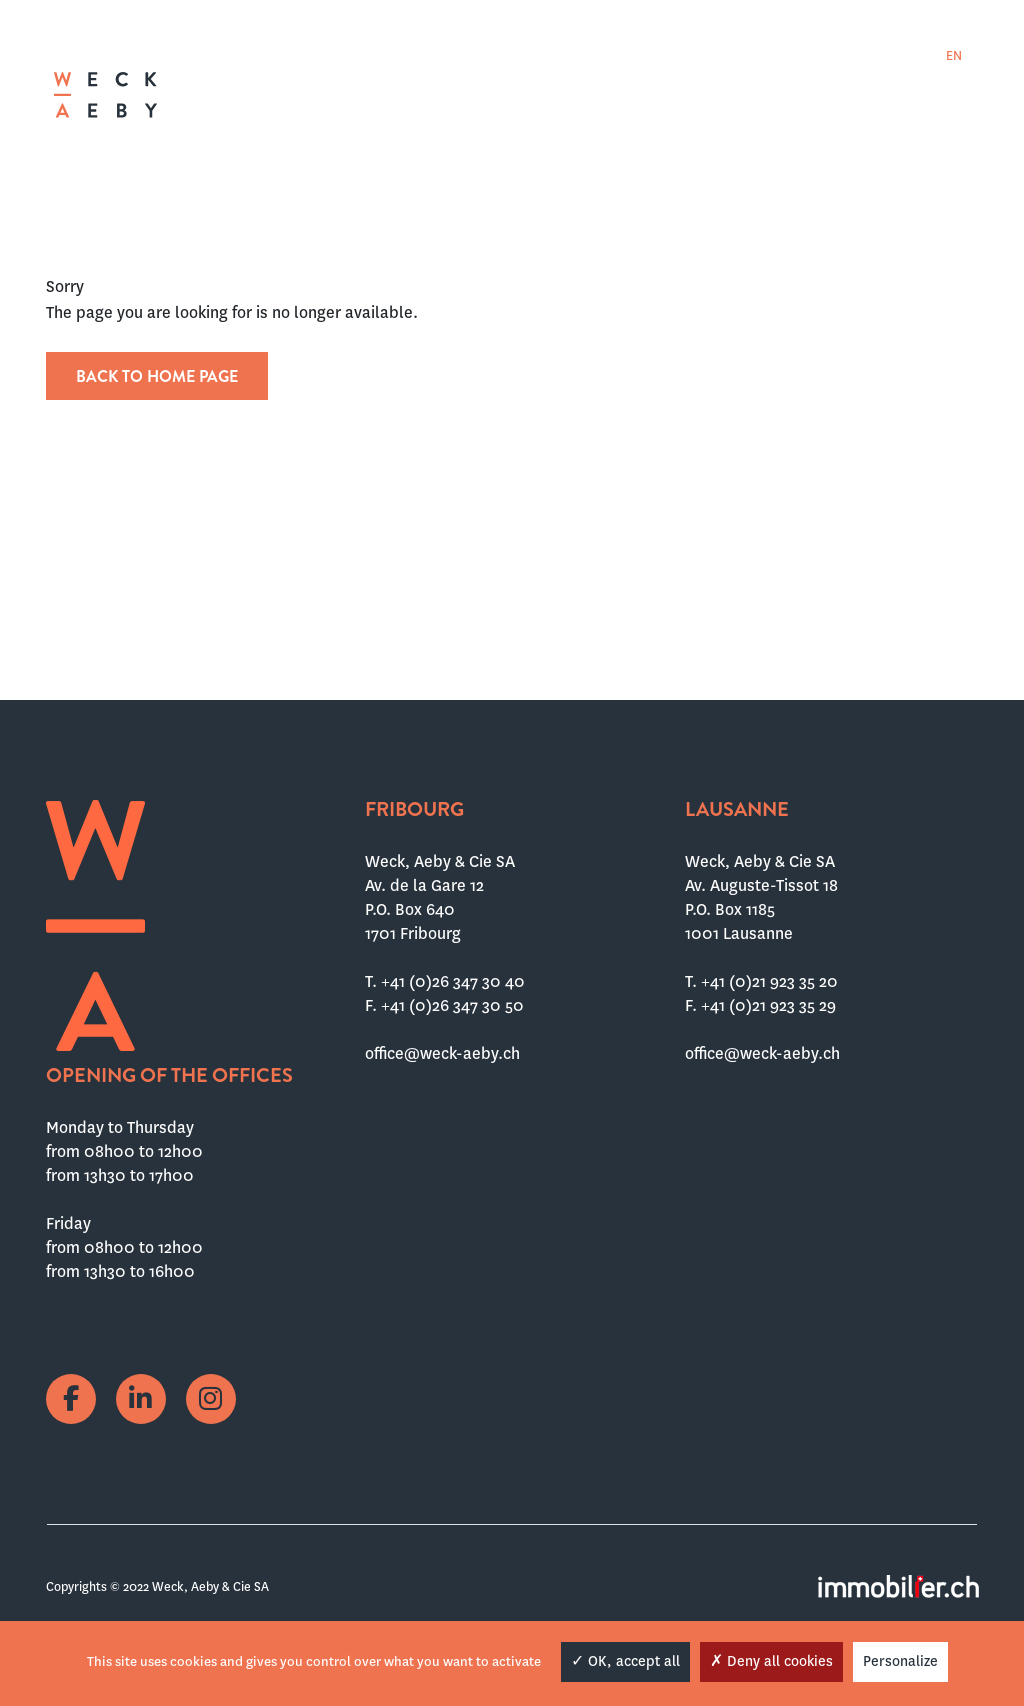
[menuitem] (894, 55)
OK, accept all (625, 1661)
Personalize (900, 1661)
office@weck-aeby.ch (442, 1053)
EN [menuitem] (954, 56)
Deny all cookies (771, 1661)
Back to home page (157, 376)
